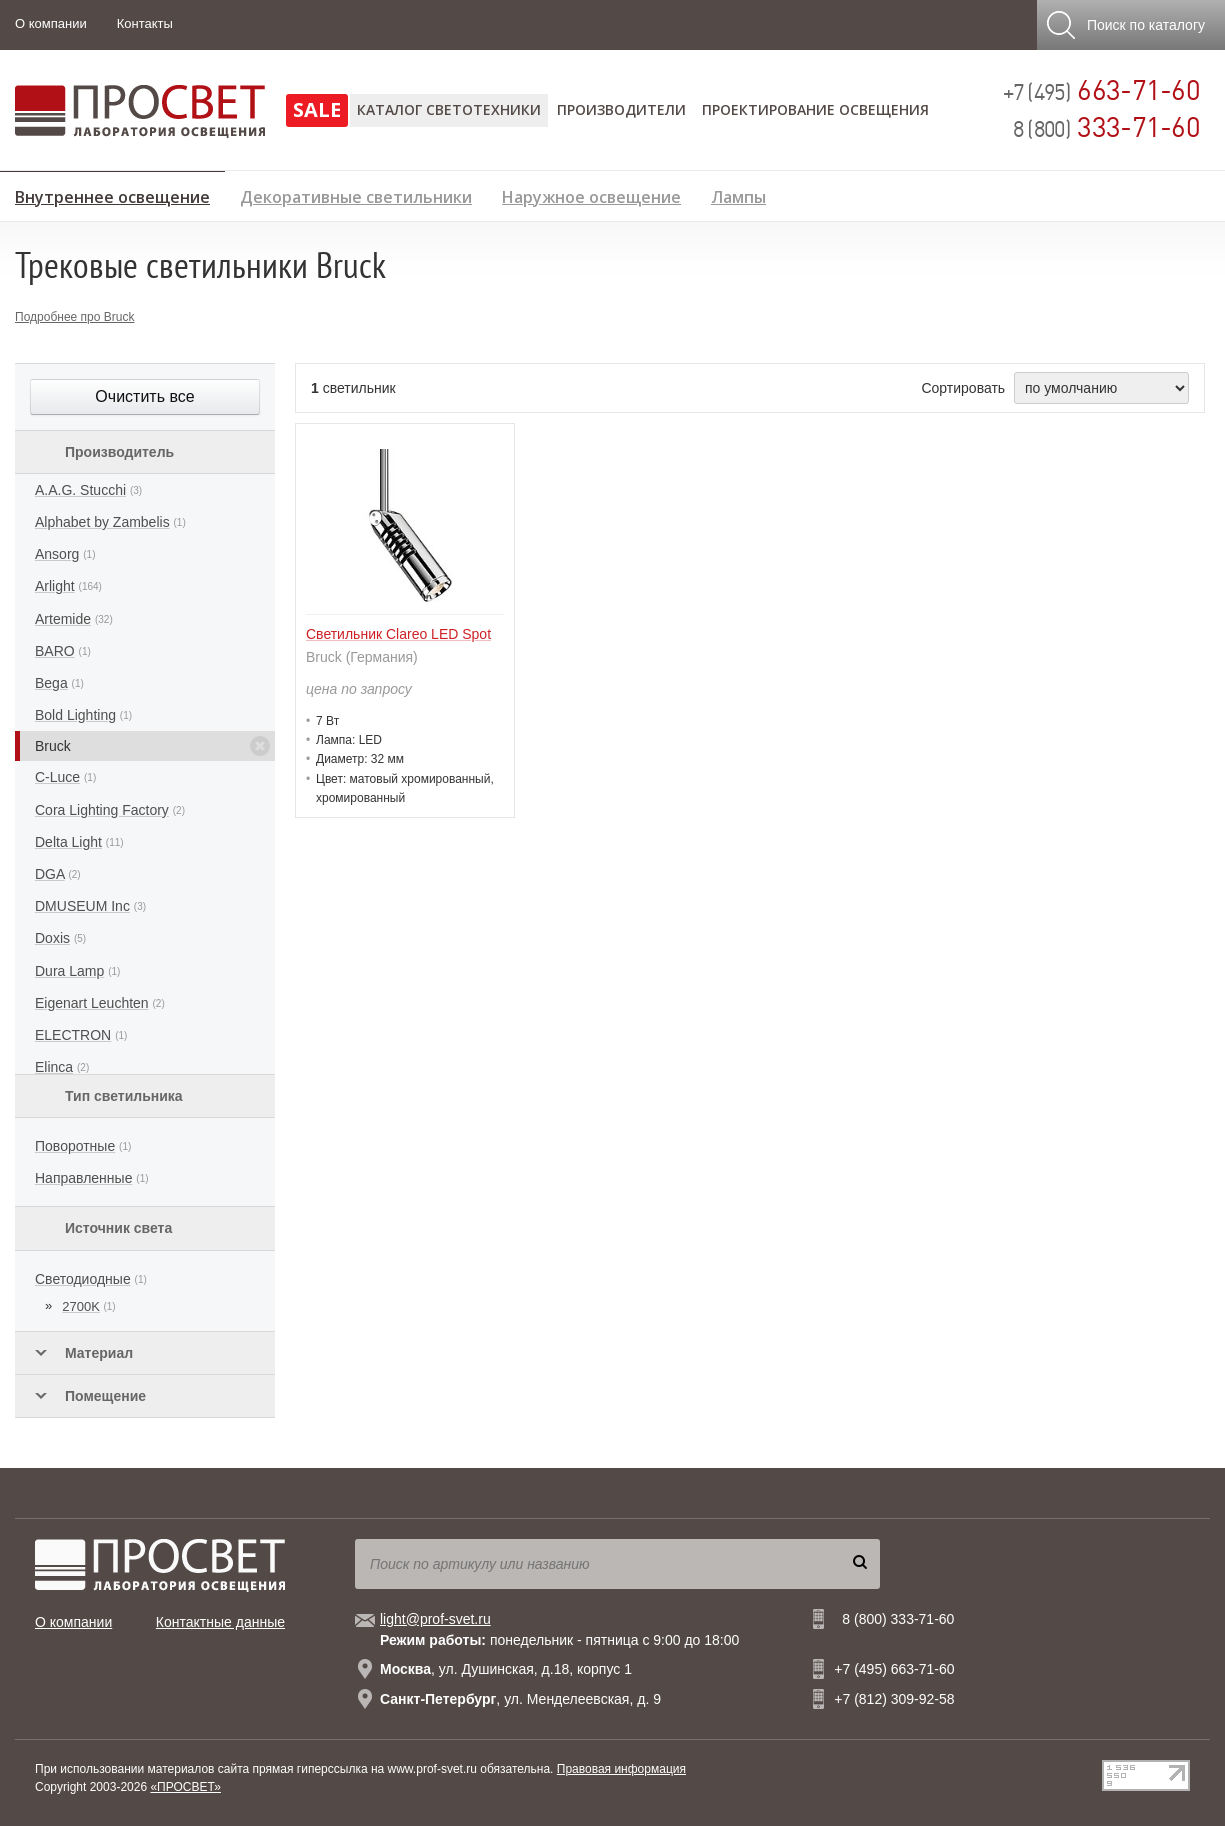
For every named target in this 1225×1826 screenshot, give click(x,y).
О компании (51, 23)
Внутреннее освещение (112, 194)
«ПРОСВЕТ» (185, 1787)
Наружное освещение (591, 194)
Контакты (145, 23)
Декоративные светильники (356, 194)
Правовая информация (621, 1769)
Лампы (738, 194)
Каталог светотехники (449, 109)
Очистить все (144, 396)
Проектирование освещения (815, 109)
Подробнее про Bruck (74, 317)
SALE (317, 109)
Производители (621, 109)
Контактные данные (220, 1622)
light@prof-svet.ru (435, 1619)
